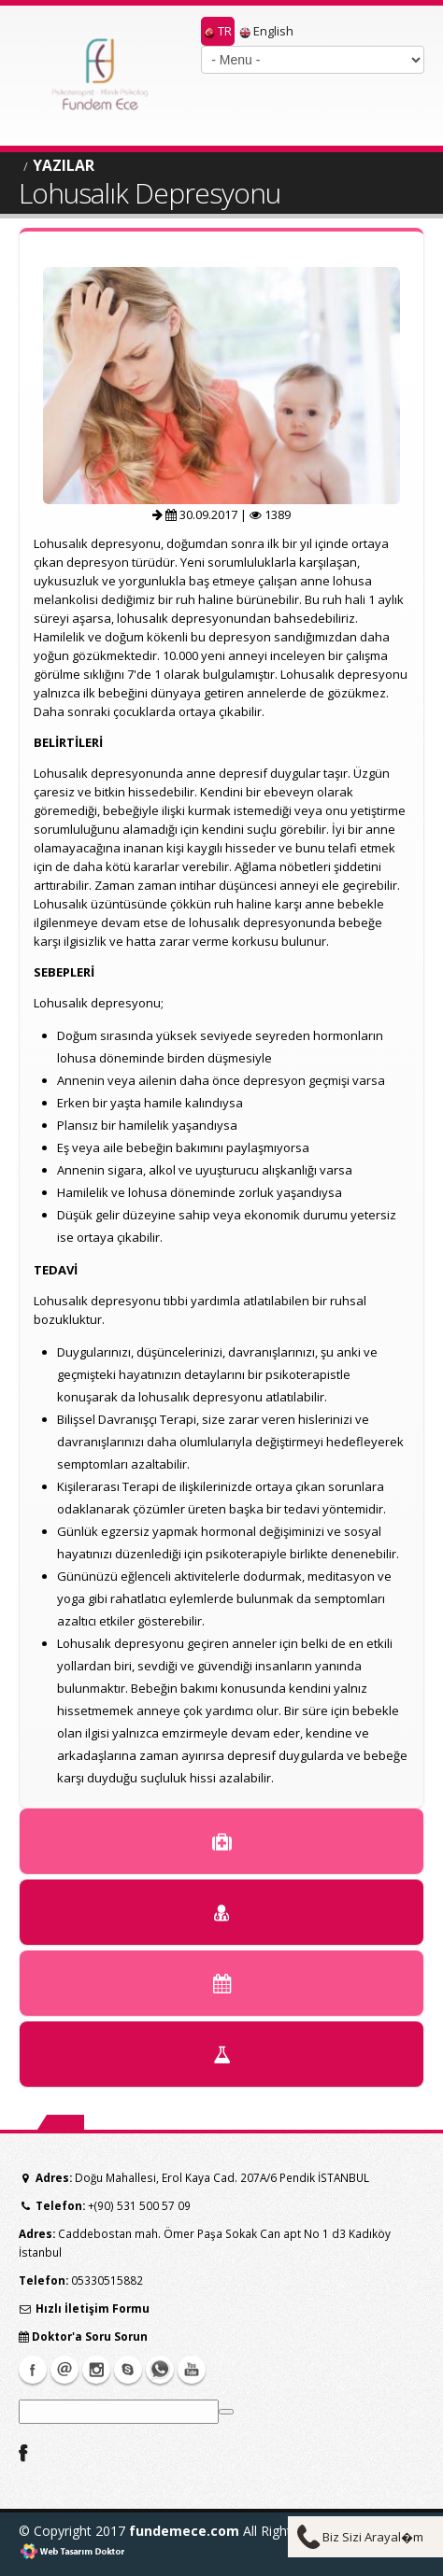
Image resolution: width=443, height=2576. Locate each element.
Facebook (33, 2370)
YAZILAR (63, 165)
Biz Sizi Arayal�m (372, 2536)
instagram (96, 2370)
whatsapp (160, 2370)
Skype (128, 2370)
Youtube (192, 2370)
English (266, 30)
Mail (64, 2370)
